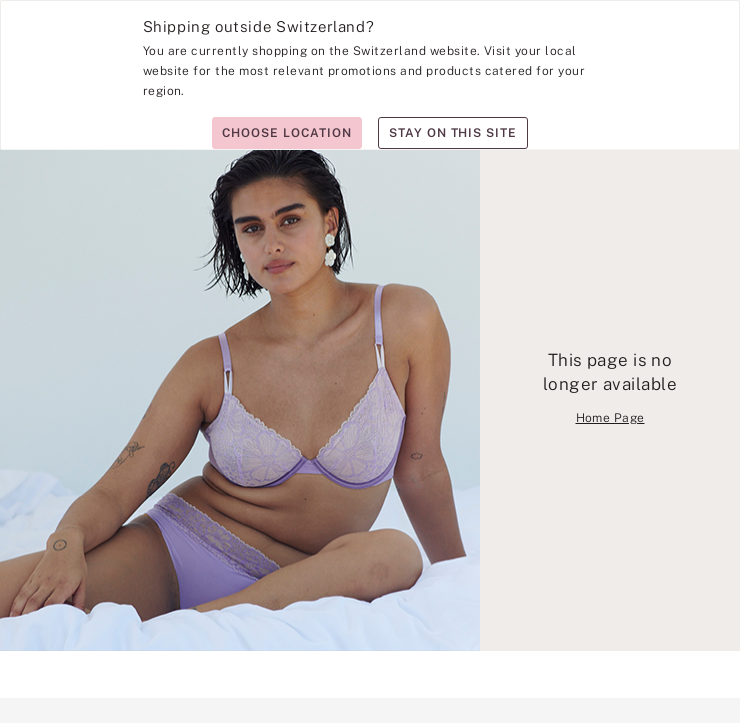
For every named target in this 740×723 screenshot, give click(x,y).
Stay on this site (453, 133)
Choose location (286, 133)
